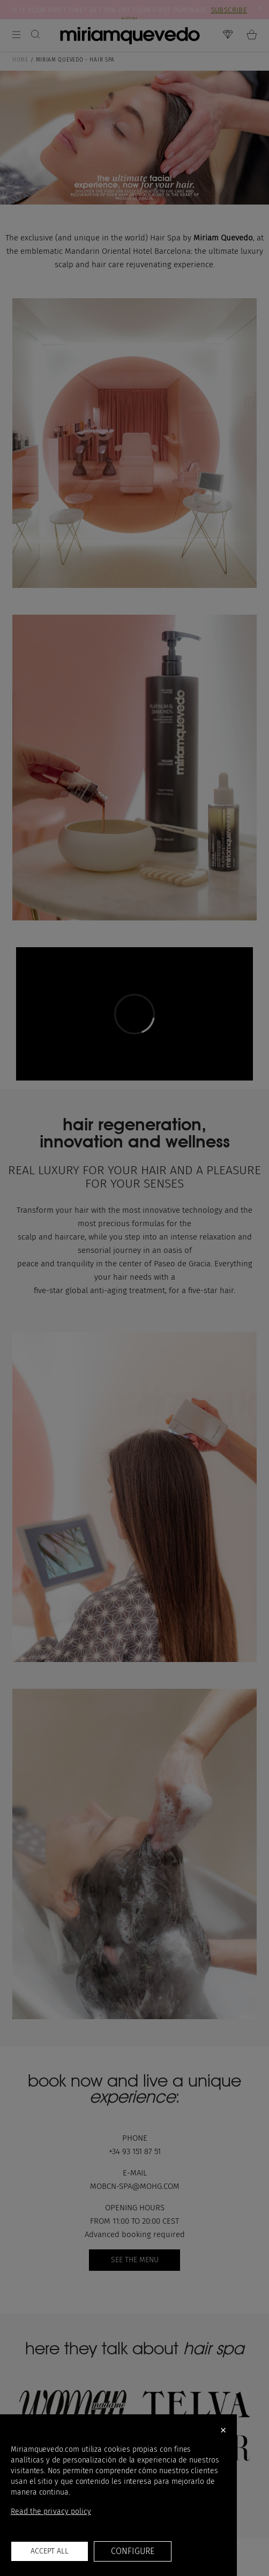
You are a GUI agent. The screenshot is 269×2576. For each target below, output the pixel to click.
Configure (132, 2551)
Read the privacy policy (51, 2511)
